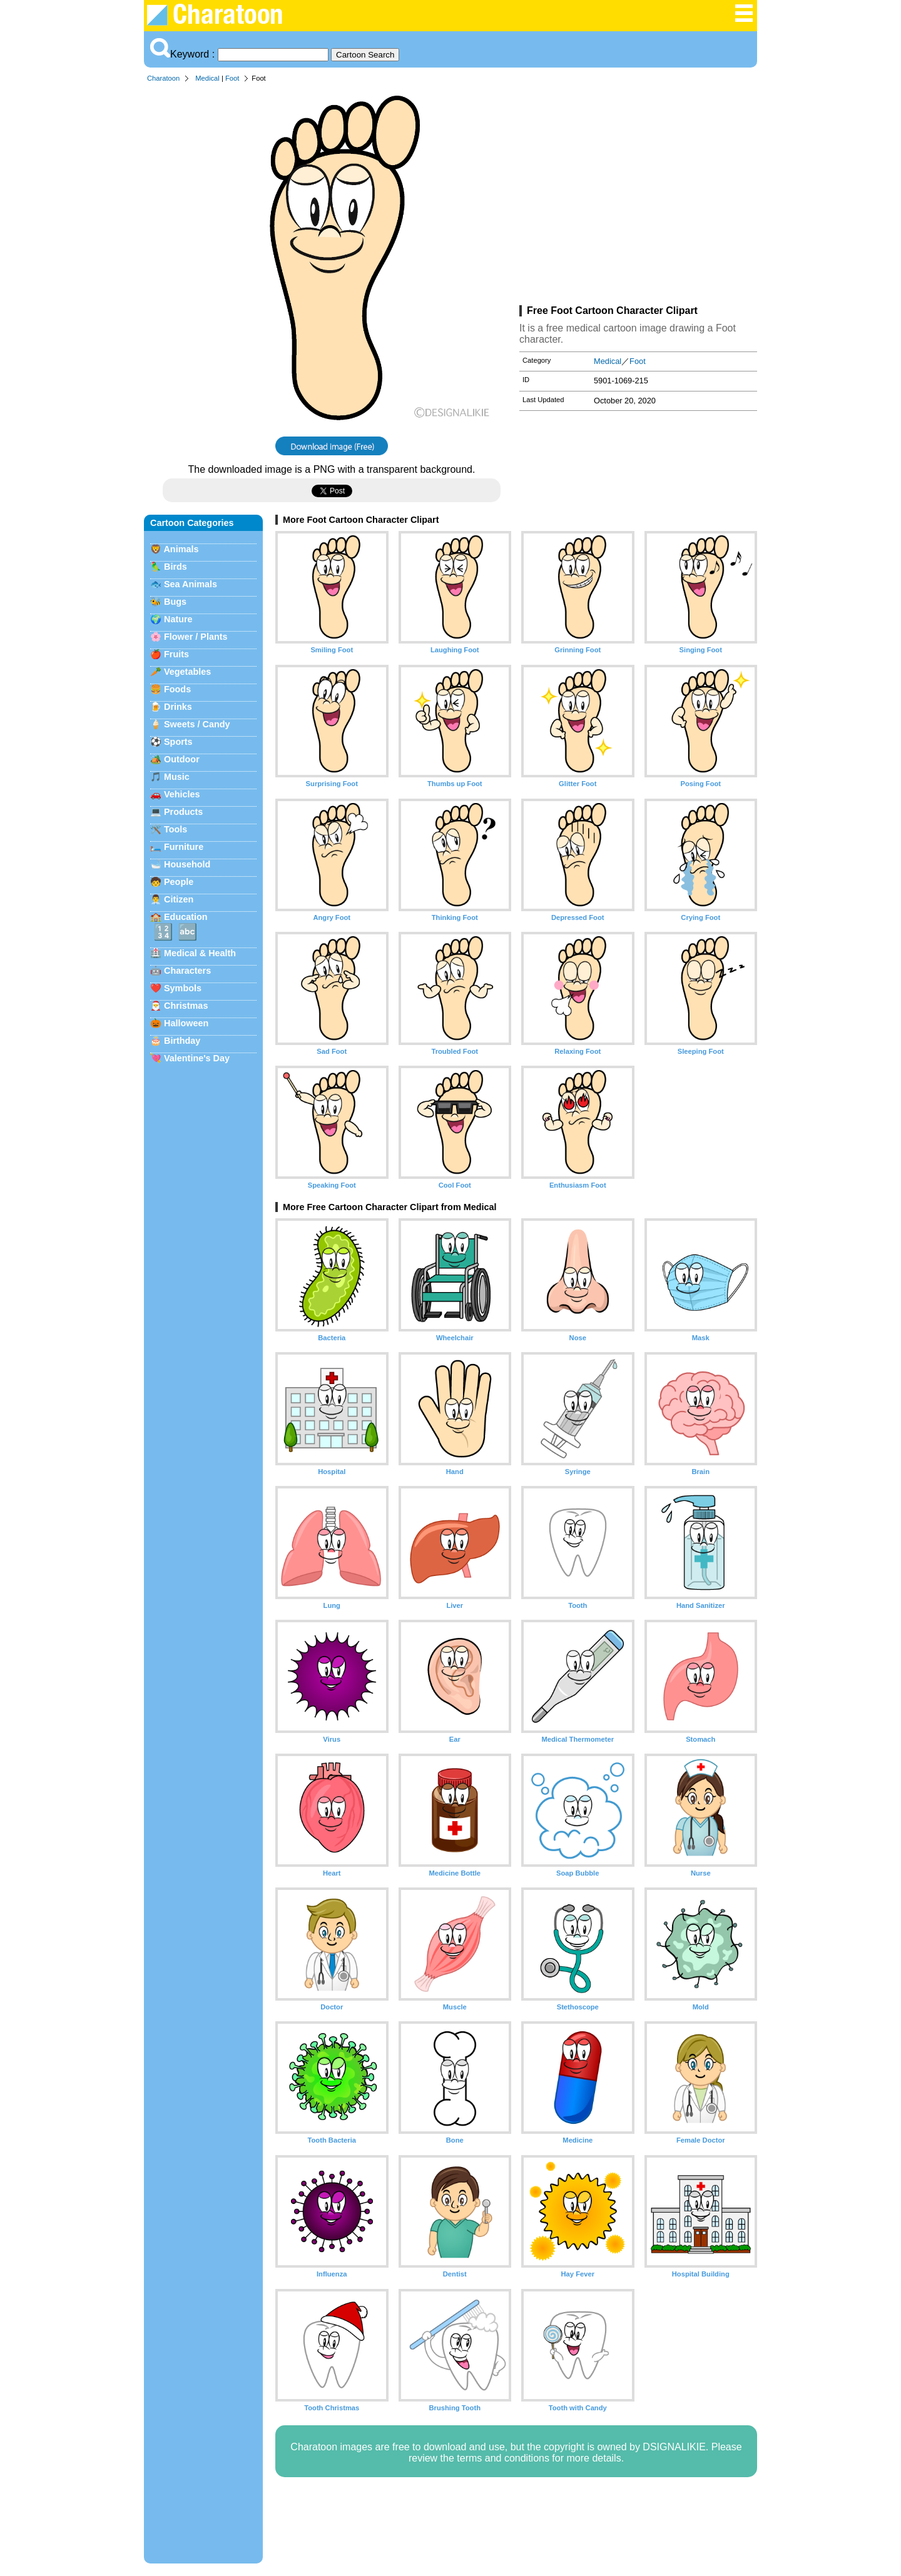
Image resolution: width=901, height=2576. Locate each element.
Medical (207, 78)
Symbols (182, 988)
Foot (232, 78)
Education (186, 917)
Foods (177, 689)
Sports (178, 742)
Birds (175, 567)
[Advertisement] (638, 196)
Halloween (186, 1023)
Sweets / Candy (197, 724)
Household (187, 864)
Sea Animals (190, 584)
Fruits (176, 654)
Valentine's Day (197, 1058)
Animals (180, 549)
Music (177, 777)
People (178, 882)
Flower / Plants (196, 637)
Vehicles (182, 794)
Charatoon (163, 78)
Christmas (186, 1006)
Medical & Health (200, 953)
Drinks (178, 707)
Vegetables (187, 672)
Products (183, 812)
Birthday (182, 1041)
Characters (187, 971)
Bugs (175, 602)
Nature (178, 619)
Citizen (178, 899)
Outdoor (182, 759)
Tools (175, 829)
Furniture (183, 847)
